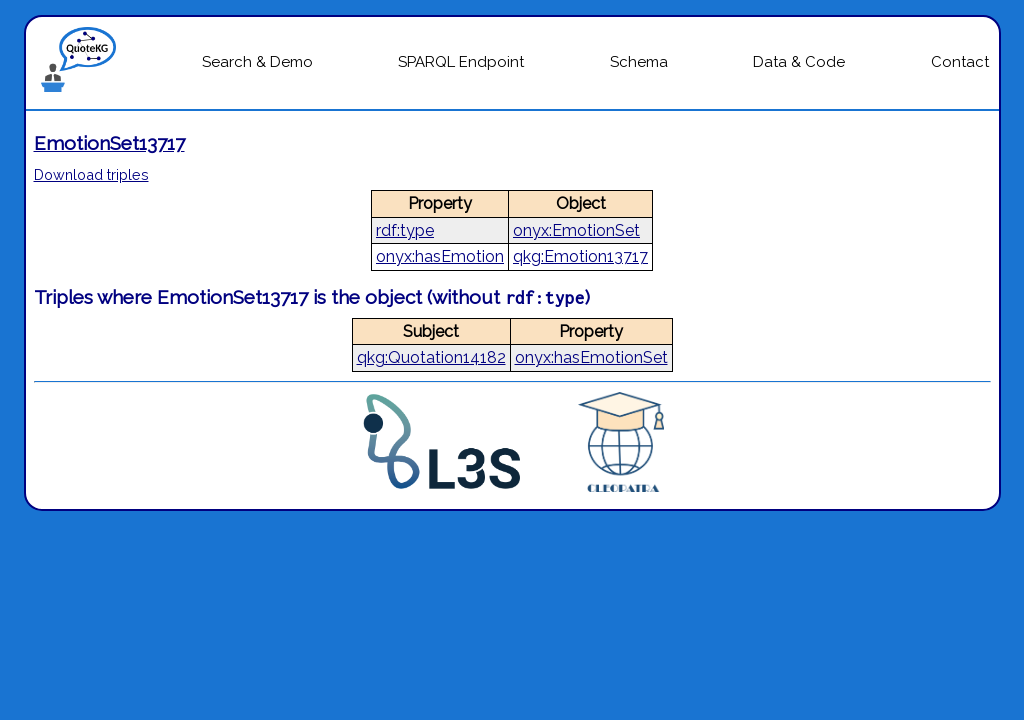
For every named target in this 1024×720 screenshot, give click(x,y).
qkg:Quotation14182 (431, 357)
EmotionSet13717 (109, 143)
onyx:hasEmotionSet (591, 357)
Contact (960, 62)
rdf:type (405, 230)
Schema (639, 62)
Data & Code (799, 62)
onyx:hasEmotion (440, 256)
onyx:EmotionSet (576, 230)
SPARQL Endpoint (461, 62)
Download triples (91, 174)
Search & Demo (257, 62)
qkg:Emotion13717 (580, 256)
